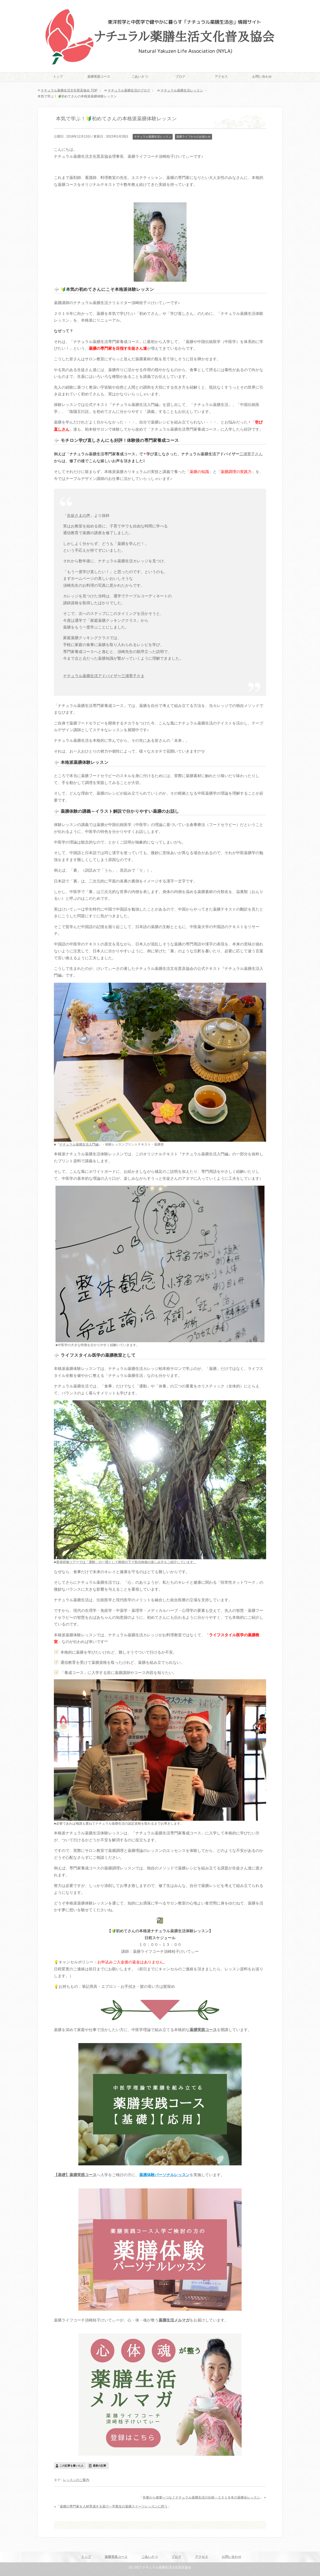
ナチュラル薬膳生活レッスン (152, 136)
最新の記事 (99, 2465)
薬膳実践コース (98, 76)
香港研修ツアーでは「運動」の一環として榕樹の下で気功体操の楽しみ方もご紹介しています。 (126, 1562)
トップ (58, 76)
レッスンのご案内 (76, 2480)
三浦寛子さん (251, 454)
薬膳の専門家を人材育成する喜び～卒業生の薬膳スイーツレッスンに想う (114, 2506)
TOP (69, 90)
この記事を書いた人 (71, 2465)
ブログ (180, 76)
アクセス (221, 76)
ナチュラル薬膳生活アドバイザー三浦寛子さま (103, 676)
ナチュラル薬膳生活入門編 (79, 1144)
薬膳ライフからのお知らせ (193, 136)
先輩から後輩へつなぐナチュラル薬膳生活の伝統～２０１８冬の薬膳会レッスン (201, 2497)
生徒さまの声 (78, 515)
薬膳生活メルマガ (174, 2320)
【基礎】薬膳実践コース (75, 2175)
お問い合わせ (262, 76)
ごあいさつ (139, 76)
